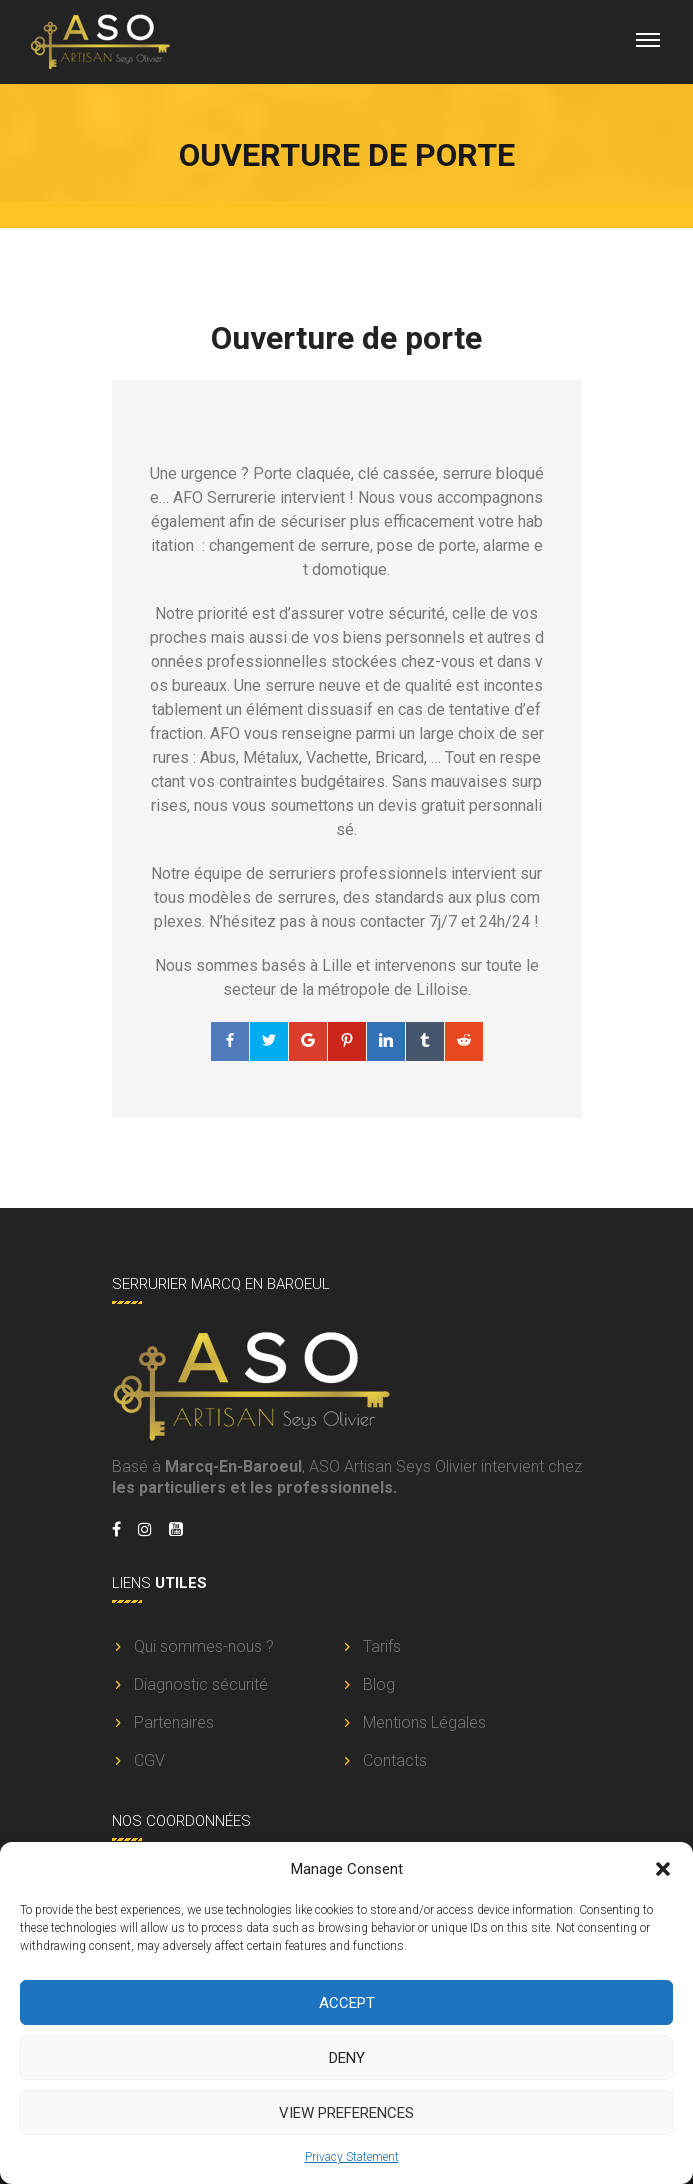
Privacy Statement (352, 2157)
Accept (347, 2003)
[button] (663, 1869)
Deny (347, 2058)
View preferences (346, 2113)
